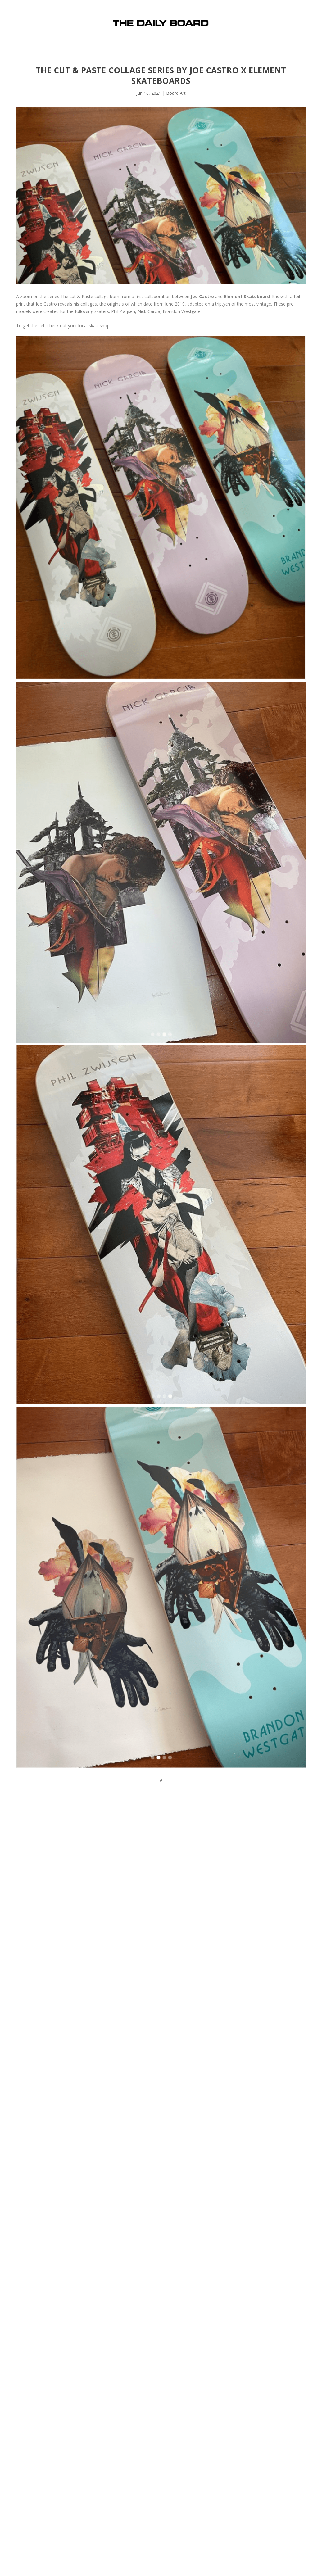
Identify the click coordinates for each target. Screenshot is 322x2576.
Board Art (176, 93)
